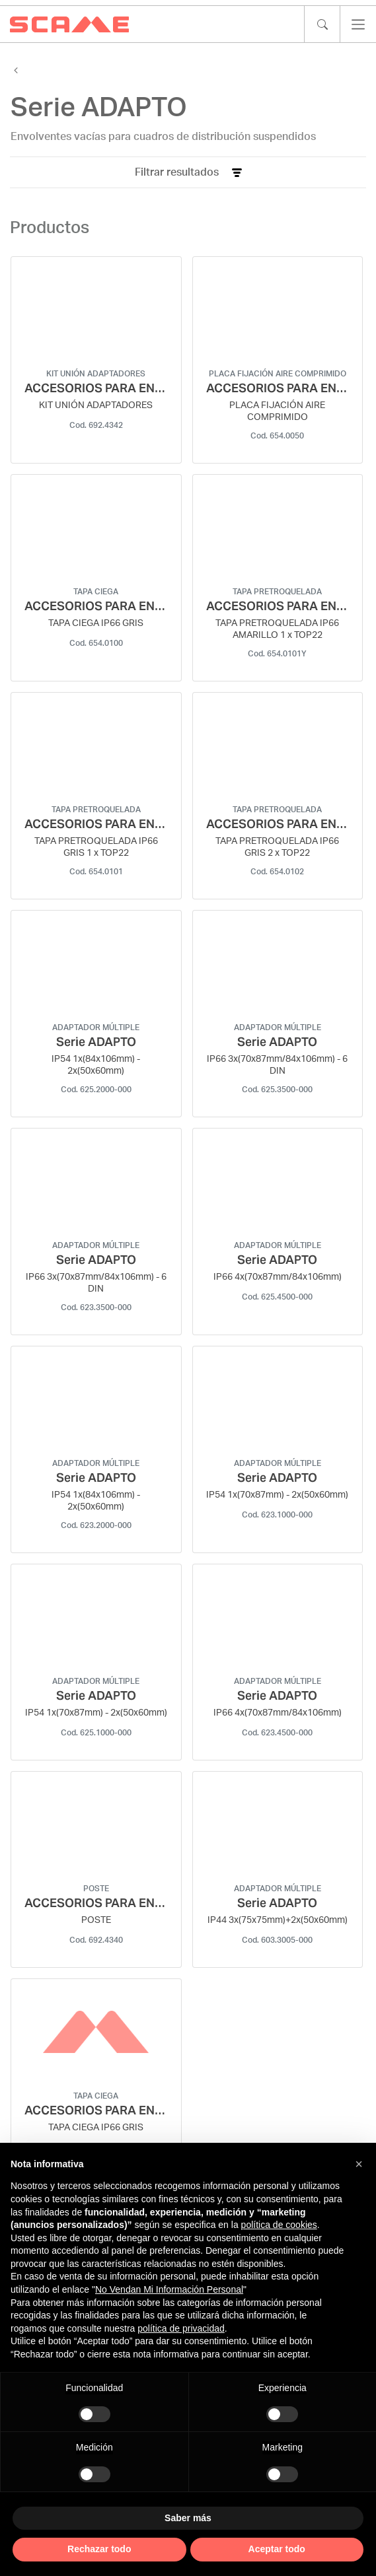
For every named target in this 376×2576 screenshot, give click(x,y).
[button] (358, 2164)
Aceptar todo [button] (276, 2549)
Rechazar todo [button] (99, 2549)
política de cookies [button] (279, 2224)
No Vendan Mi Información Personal (169, 2289)
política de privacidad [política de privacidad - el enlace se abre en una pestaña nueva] (181, 2328)
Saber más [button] (188, 2518)
